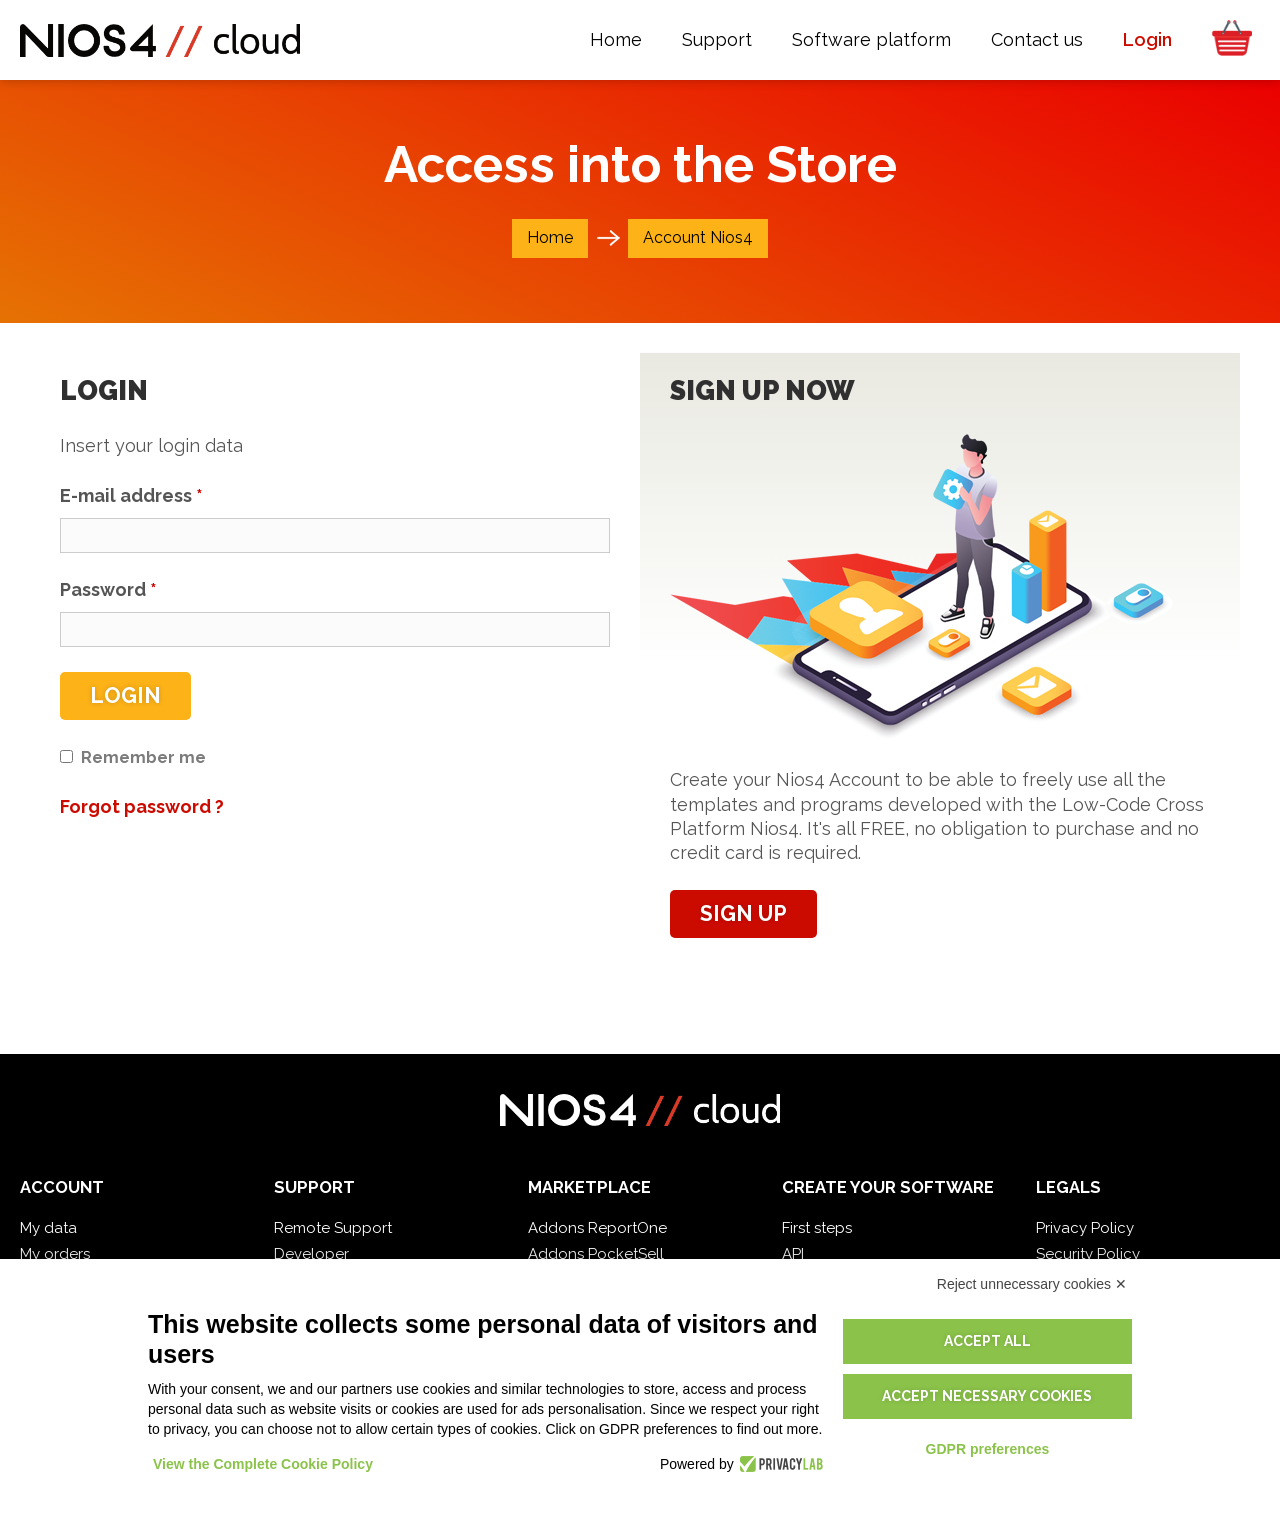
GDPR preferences (988, 1449)
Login (125, 695)
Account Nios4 (698, 237)
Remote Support (333, 1228)
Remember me (143, 757)
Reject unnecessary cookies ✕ (1032, 1284)
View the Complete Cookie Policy (263, 1464)
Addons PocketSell (596, 1254)
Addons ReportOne (597, 1228)
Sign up (743, 913)
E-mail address (131, 495)
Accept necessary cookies (987, 1396)
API (793, 1254)
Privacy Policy (1085, 1228)
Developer (311, 1254)
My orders (55, 1254)
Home (550, 237)
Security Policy (1088, 1254)
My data (48, 1228)
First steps (817, 1228)
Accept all (987, 1341)
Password (108, 589)
